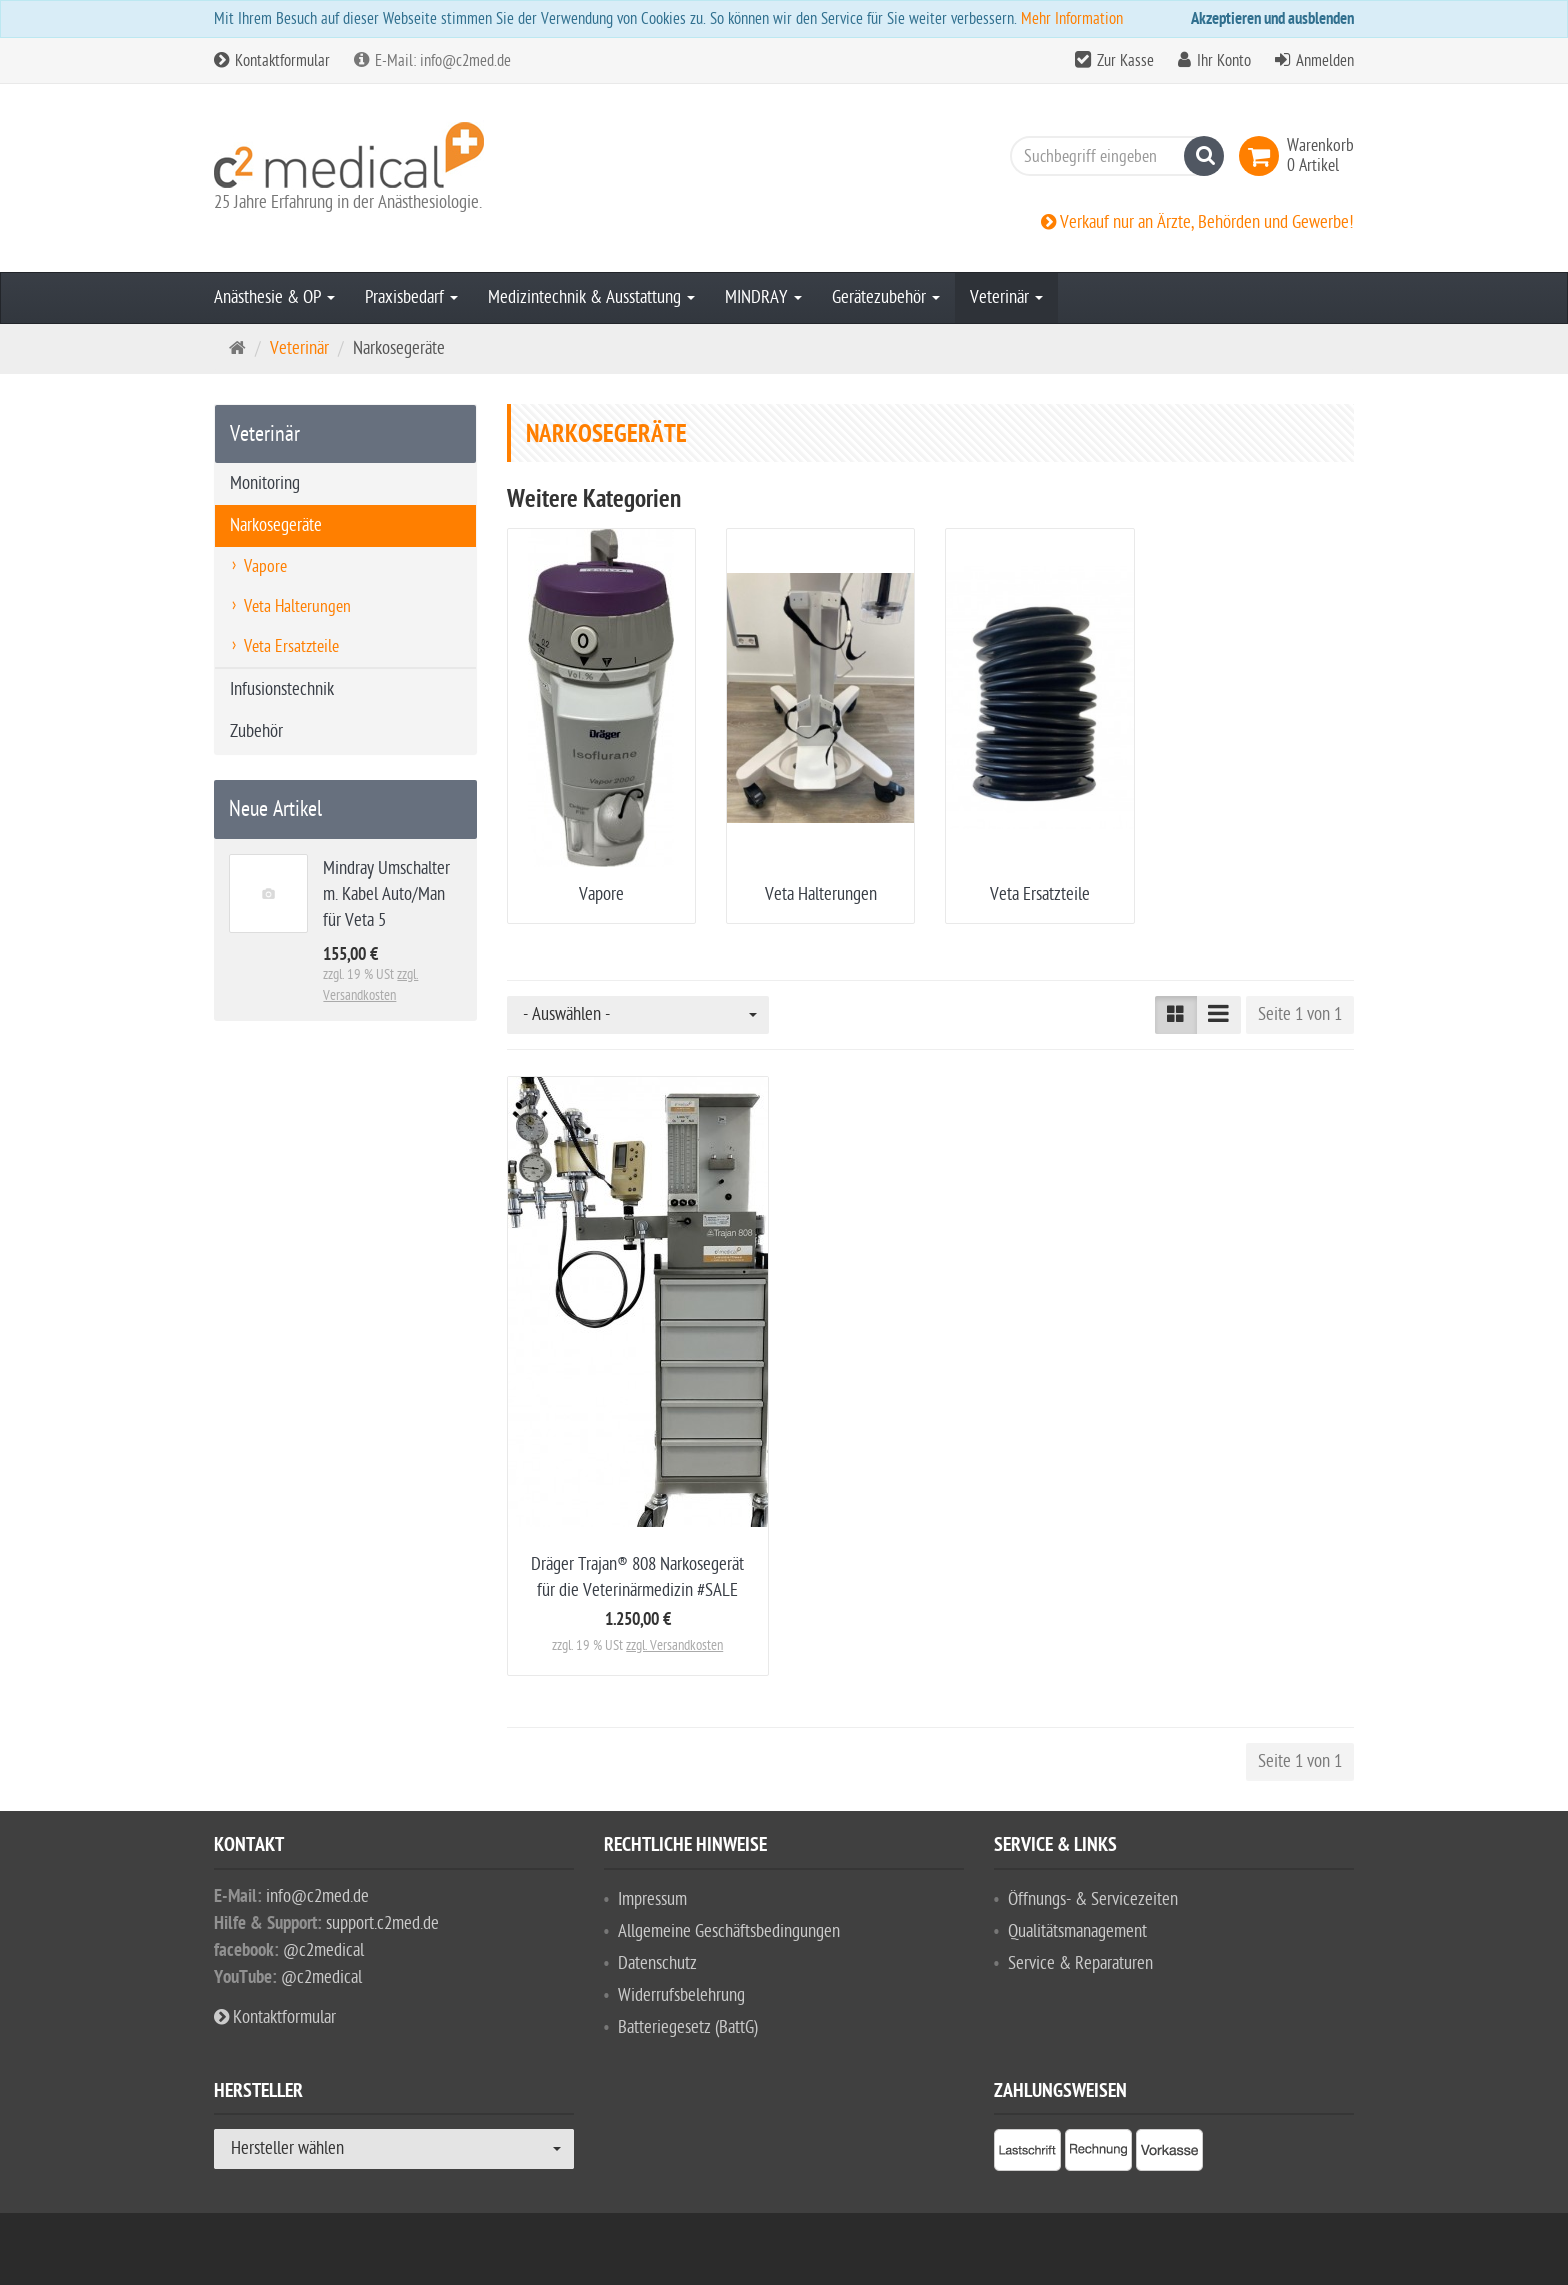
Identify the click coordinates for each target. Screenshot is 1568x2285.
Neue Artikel (275, 809)
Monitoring (265, 483)
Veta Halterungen (821, 894)
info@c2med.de (317, 1896)
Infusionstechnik (282, 689)
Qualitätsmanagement (1077, 1931)
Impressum (652, 1899)
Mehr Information (1072, 19)
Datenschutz (657, 1963)
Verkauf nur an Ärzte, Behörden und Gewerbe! (1197, 222)
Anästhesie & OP (274, 297)
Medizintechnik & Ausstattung (591, 297)
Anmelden (1325, 61)
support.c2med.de (382, 1923)
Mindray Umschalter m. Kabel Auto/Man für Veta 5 (386, 894)
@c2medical (323, 1950)
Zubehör (256, 731)
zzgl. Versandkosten (674, 1645)
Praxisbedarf (411, 297)
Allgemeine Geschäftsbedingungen (729, 1931)
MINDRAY (763, 297)
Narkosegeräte (276, 525)
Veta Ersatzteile (1040, 894)
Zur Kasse (1125, 61)
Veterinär (1006, 297)
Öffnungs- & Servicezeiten (1093, 1899)
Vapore (601, 894)
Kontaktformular (272, 61)
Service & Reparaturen (1080, 1963)
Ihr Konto (1224, 61)
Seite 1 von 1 (1300, 1014)
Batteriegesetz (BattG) (688, 2027)
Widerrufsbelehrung (681, 1995)
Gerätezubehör (886, 297)
